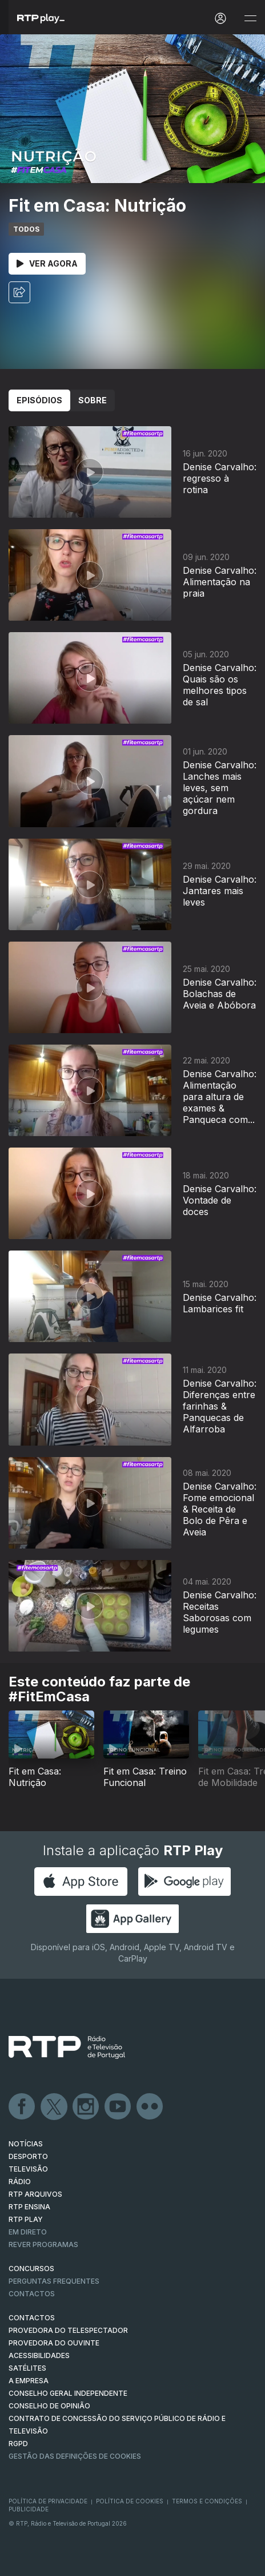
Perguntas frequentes (54, 2281)
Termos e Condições (207, 2501)
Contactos (32, 2293)
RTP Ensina (29, 2206)
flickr (150, 2107)
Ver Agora (47, 263)
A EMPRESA (29, 2380)
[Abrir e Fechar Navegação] (250, 18)
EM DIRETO (28, 2232)
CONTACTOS (32, 2317)
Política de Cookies (129, 2501)
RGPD (18, 2443)
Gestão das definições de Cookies (75, 2456)
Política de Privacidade (48, 2501)
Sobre (92, 400)
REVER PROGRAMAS (43, 2244)
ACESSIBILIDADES (39, 2355)
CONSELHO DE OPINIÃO (49, 2406)
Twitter (54, 2107)
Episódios (39, 400)
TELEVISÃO (28, 2169)
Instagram (86, 2107)
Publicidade (29, 2509)
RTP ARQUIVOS (35, 2194)
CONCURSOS (31, 2268)
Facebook (22, 2107)
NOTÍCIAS (26, 2144)
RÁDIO (20, 2181)
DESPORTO (28, 2156)
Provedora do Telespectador (68, 2330)
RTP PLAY (26, 2219)
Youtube (118, 2107)
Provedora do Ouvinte (54, 2343)
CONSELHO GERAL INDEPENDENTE (68, 2393)
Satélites (27, 2368)
